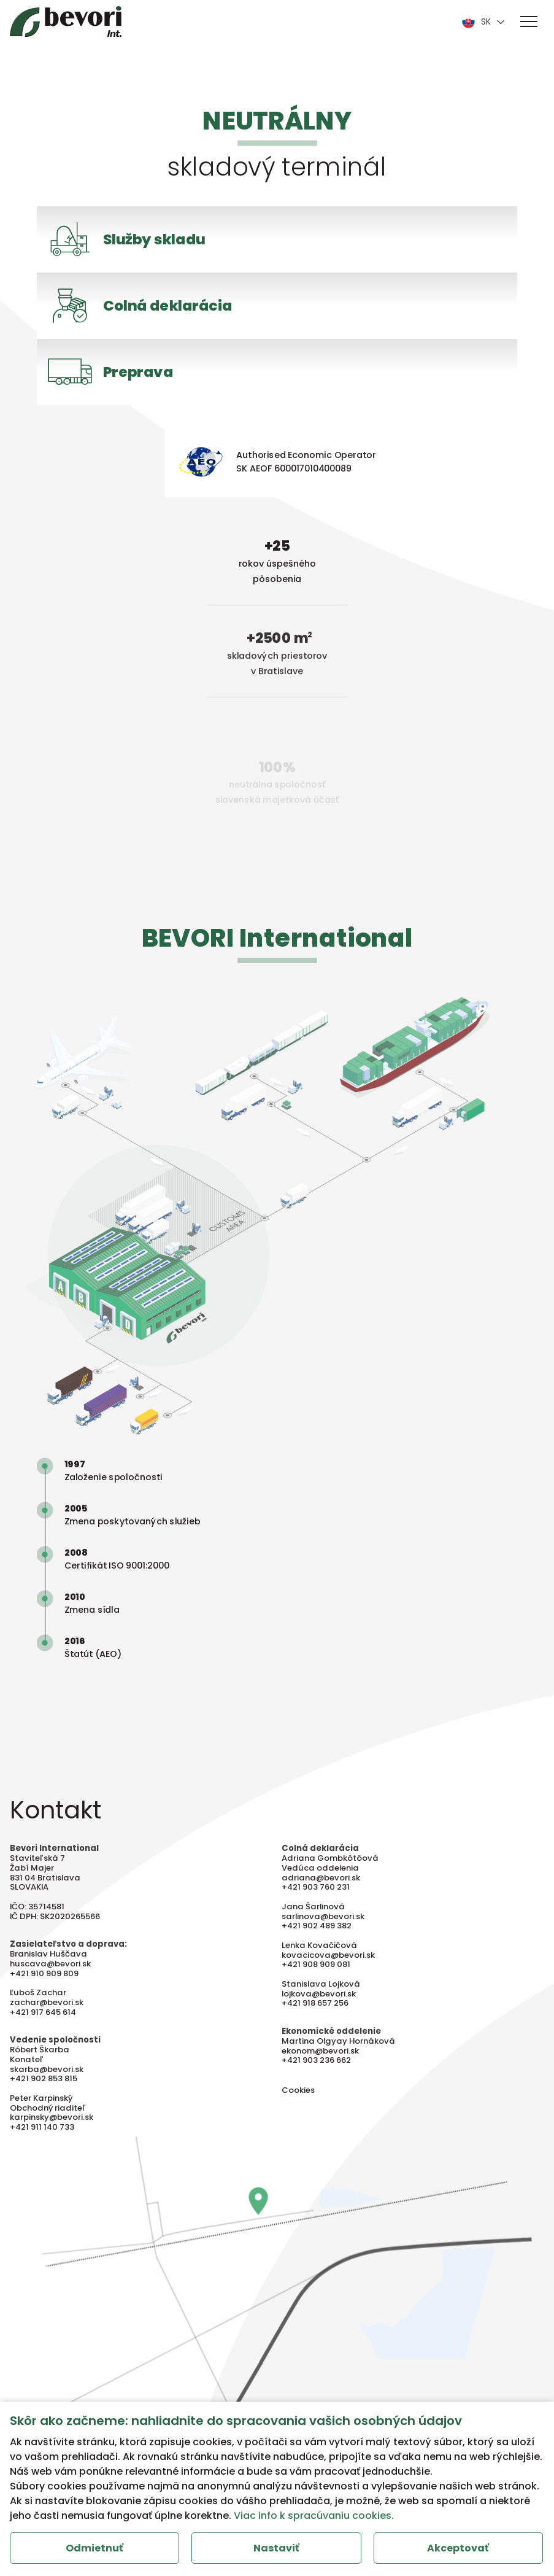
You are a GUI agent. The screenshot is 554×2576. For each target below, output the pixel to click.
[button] (529, 21)
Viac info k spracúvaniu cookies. (314, 2515)
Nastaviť (276, 2548)
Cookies (298, 2106)
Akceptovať (458, 2548)
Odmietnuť (94, 2548)
